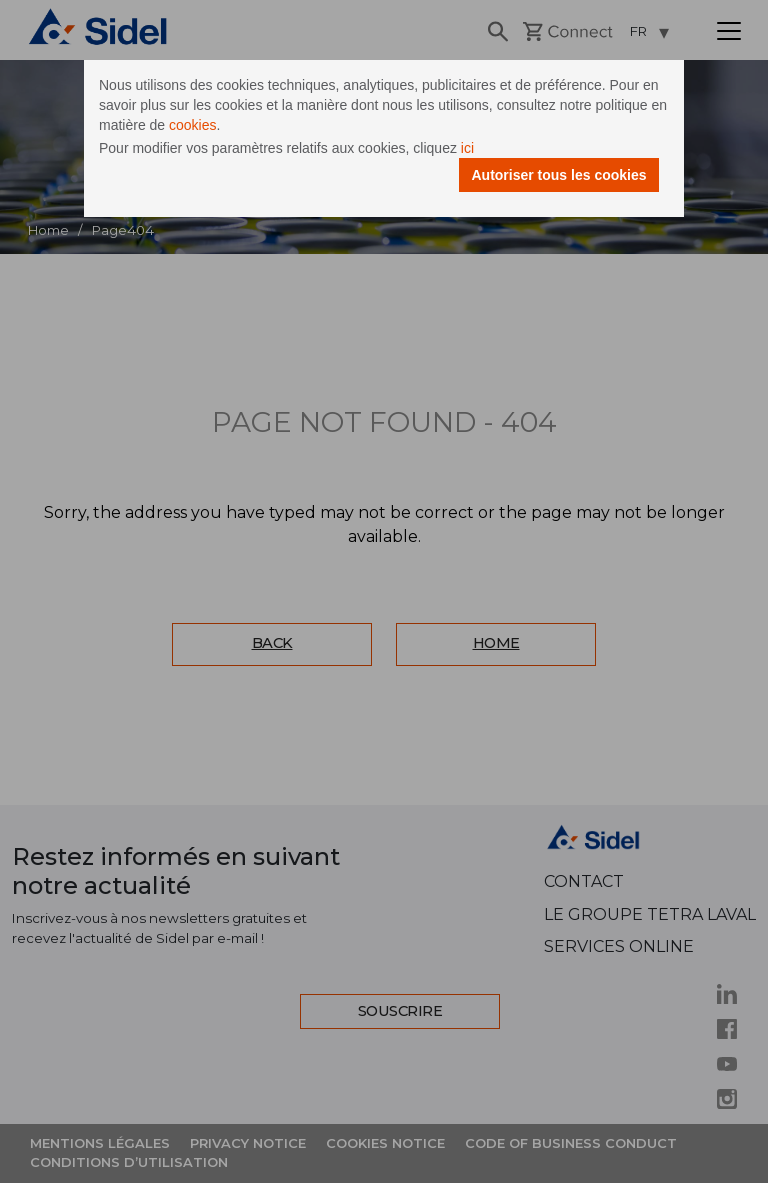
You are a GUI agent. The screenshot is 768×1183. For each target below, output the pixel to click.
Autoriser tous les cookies (558, 175)
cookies (192, 125)
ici (467, 148)
